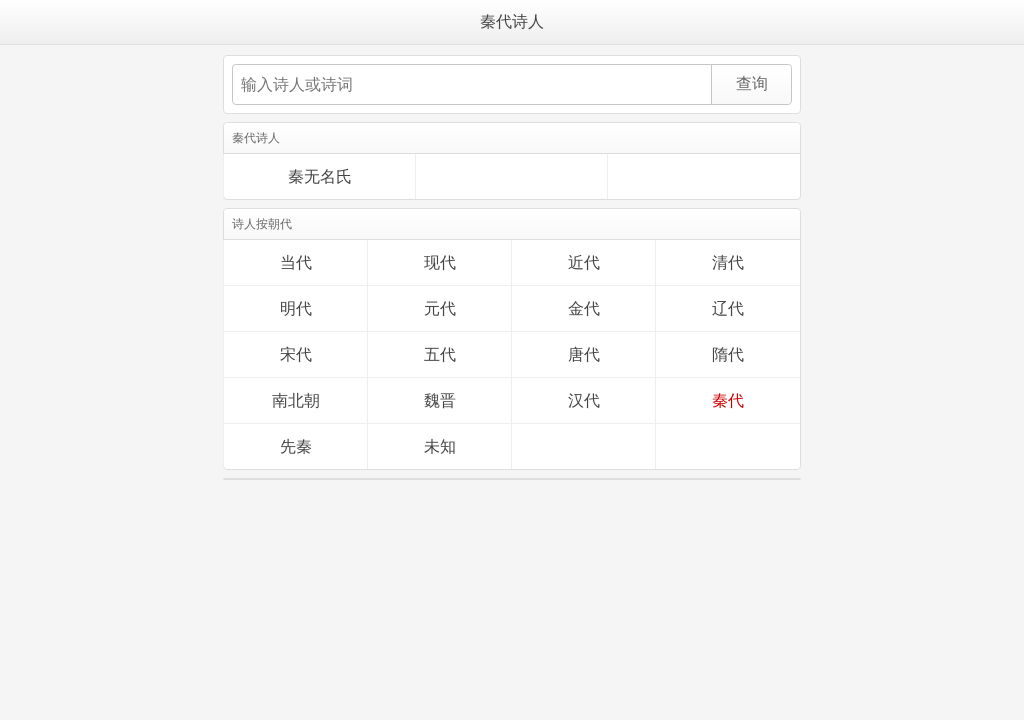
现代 (440, 262)
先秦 (296, 446)
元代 (440, 308)
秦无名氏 (320, 176)
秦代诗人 (512, 21)
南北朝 (296, 400)
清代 (728, 262)
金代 (584, 308)
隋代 (728, 354)
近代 (584, 262)
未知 (440, 446)
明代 (296, 308)
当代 (296, 262)
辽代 (728, 308)
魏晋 (440, 400)
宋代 (296, 354)
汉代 (584, 400)
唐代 (584, 354)
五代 (440, 354)
